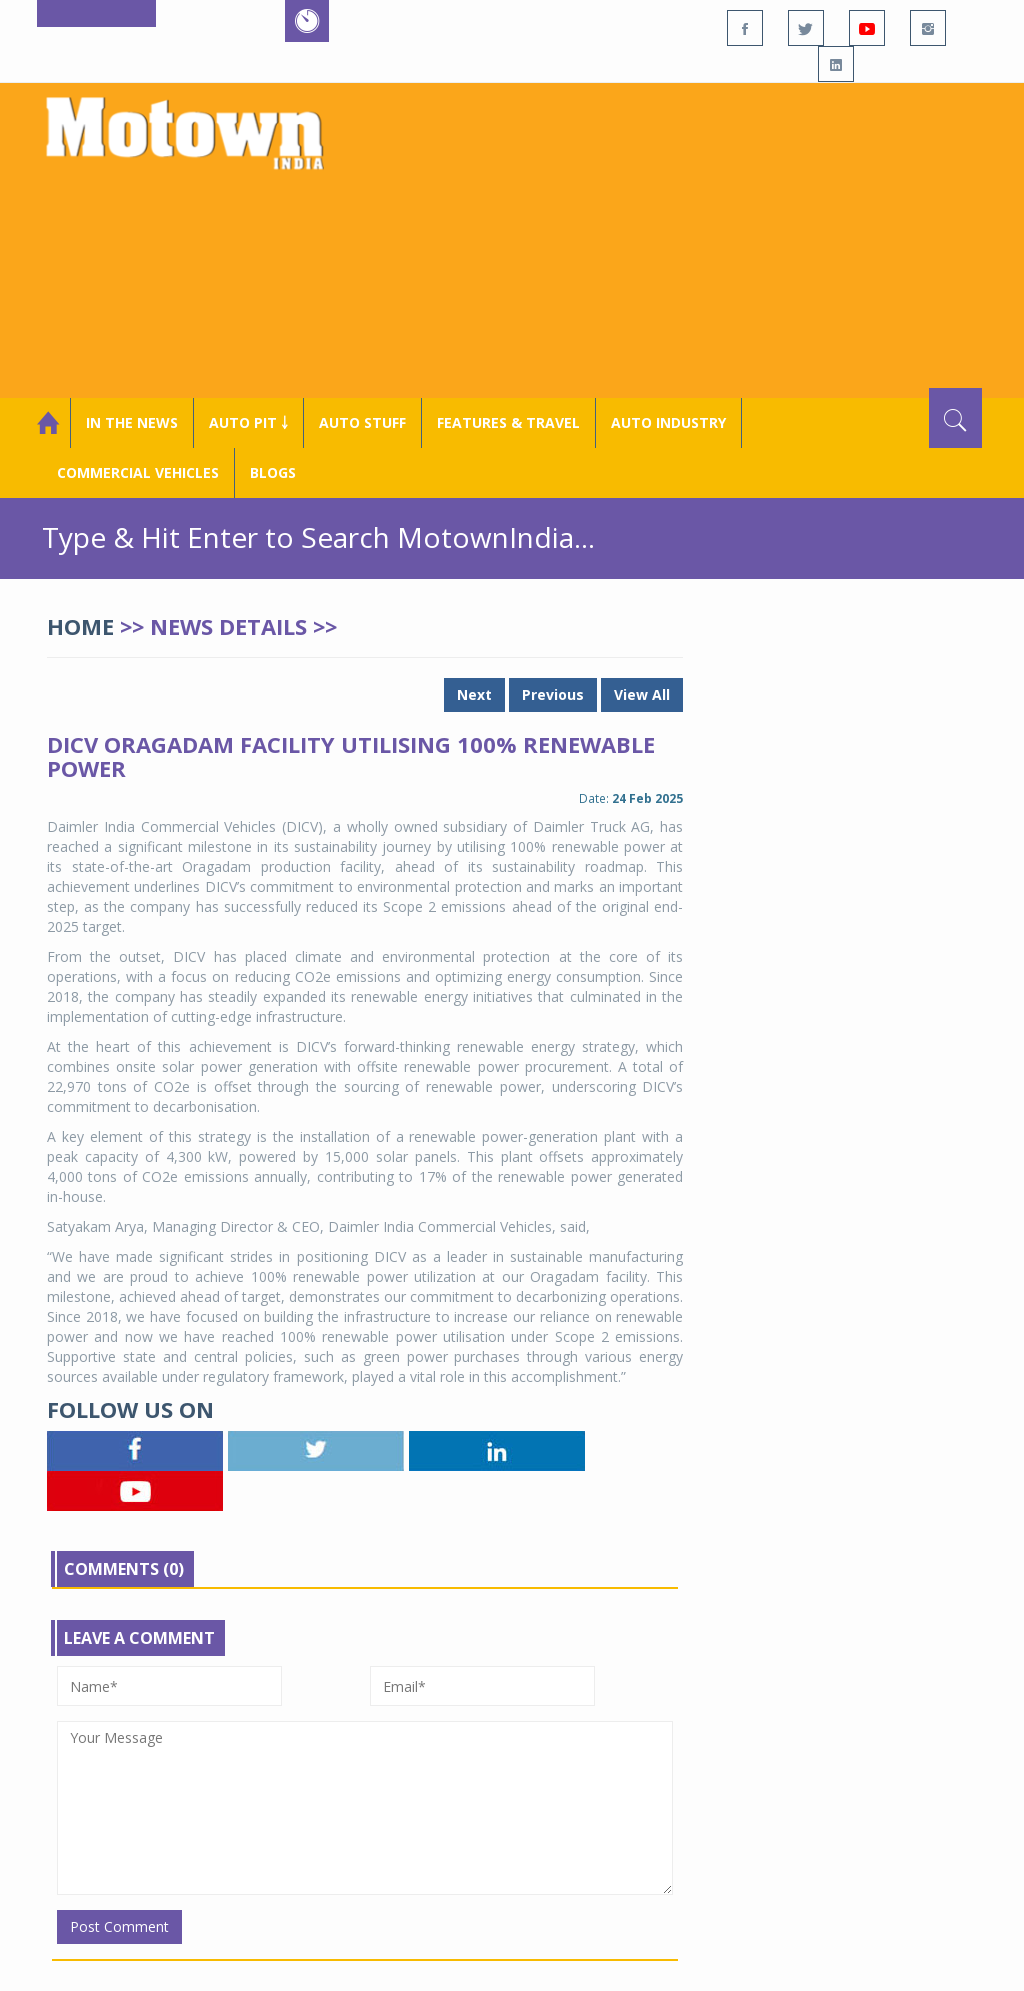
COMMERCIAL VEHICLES (138, 472)
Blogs (273, 472)
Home (80, 626)
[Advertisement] (681, 238)
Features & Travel (508, 422)
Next (474, 694)
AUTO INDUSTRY (668, 422)
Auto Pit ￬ (248, 422)
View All (642, 694)
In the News (132, 422)
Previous (553, 694)
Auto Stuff (362, 422)
